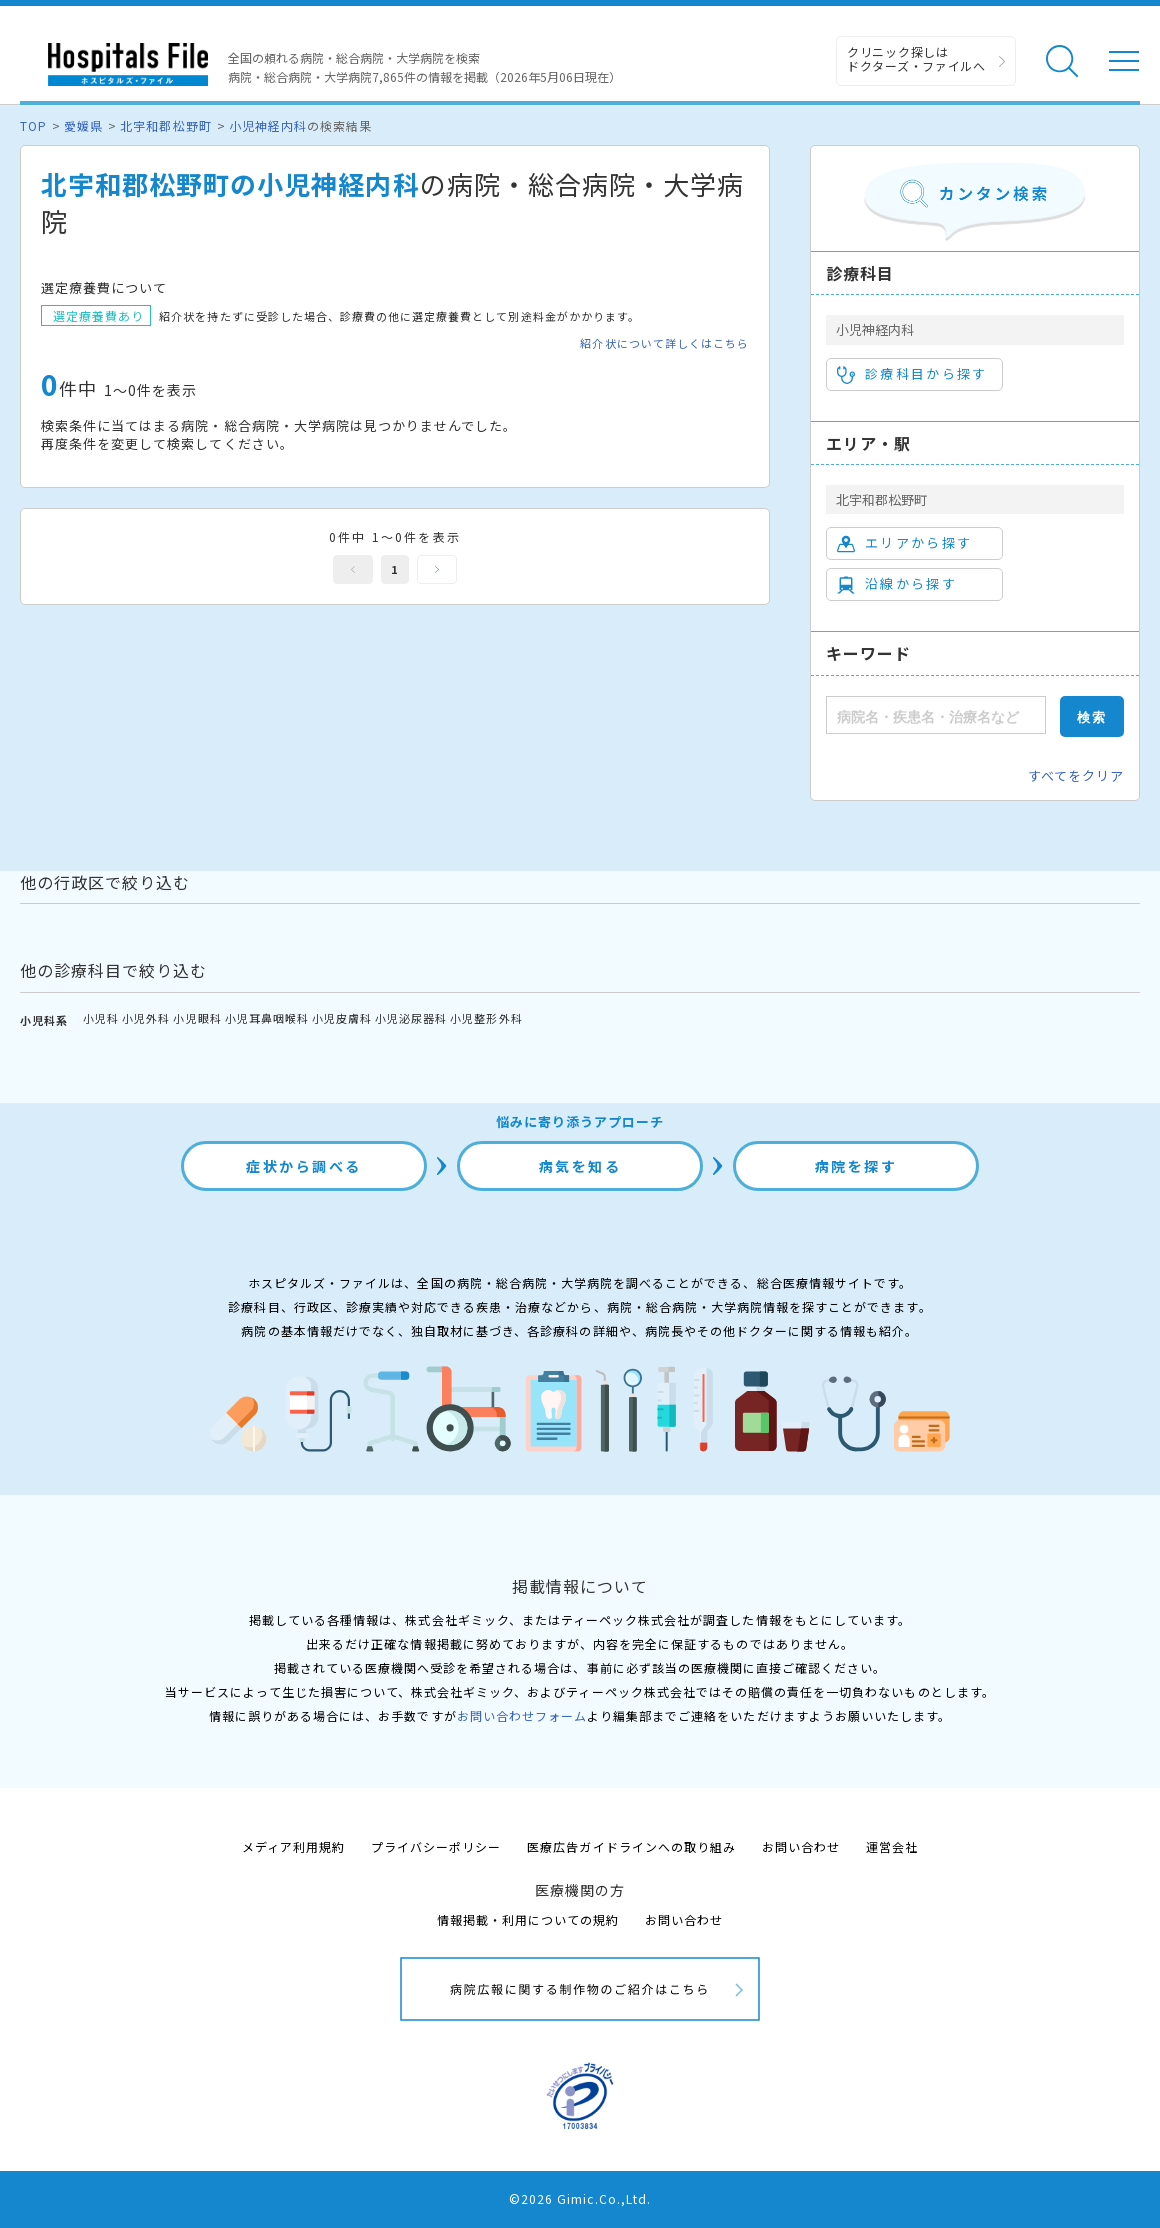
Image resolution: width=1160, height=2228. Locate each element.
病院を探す (856, 1166)
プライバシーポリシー (436, 1846)
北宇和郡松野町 (165, 125)
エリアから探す (904, 543)
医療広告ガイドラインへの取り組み (631, 1846)
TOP (33, 125)
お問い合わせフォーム (522, 1715)
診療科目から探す (912, 374)
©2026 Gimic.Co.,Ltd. (580, 2198)
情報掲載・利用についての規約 (528, 1919)
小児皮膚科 (342, 1018)
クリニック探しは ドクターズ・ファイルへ (916, 58)
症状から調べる (304, 1166)
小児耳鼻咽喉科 (267, 1018)
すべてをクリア (1076, 775)
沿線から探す (897, 584)
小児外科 (146, 1018)
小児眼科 (197, 1018)
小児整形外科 (486, 1018)
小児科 (101, 1018)
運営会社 (892, 1846)
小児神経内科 (268, 125)
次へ (437, 569)
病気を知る (580, 1166)
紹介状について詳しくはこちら (664, 343)
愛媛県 (83, 125)
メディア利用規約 (293, 1846)
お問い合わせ (801, 1846)
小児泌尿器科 (411, 1018)
